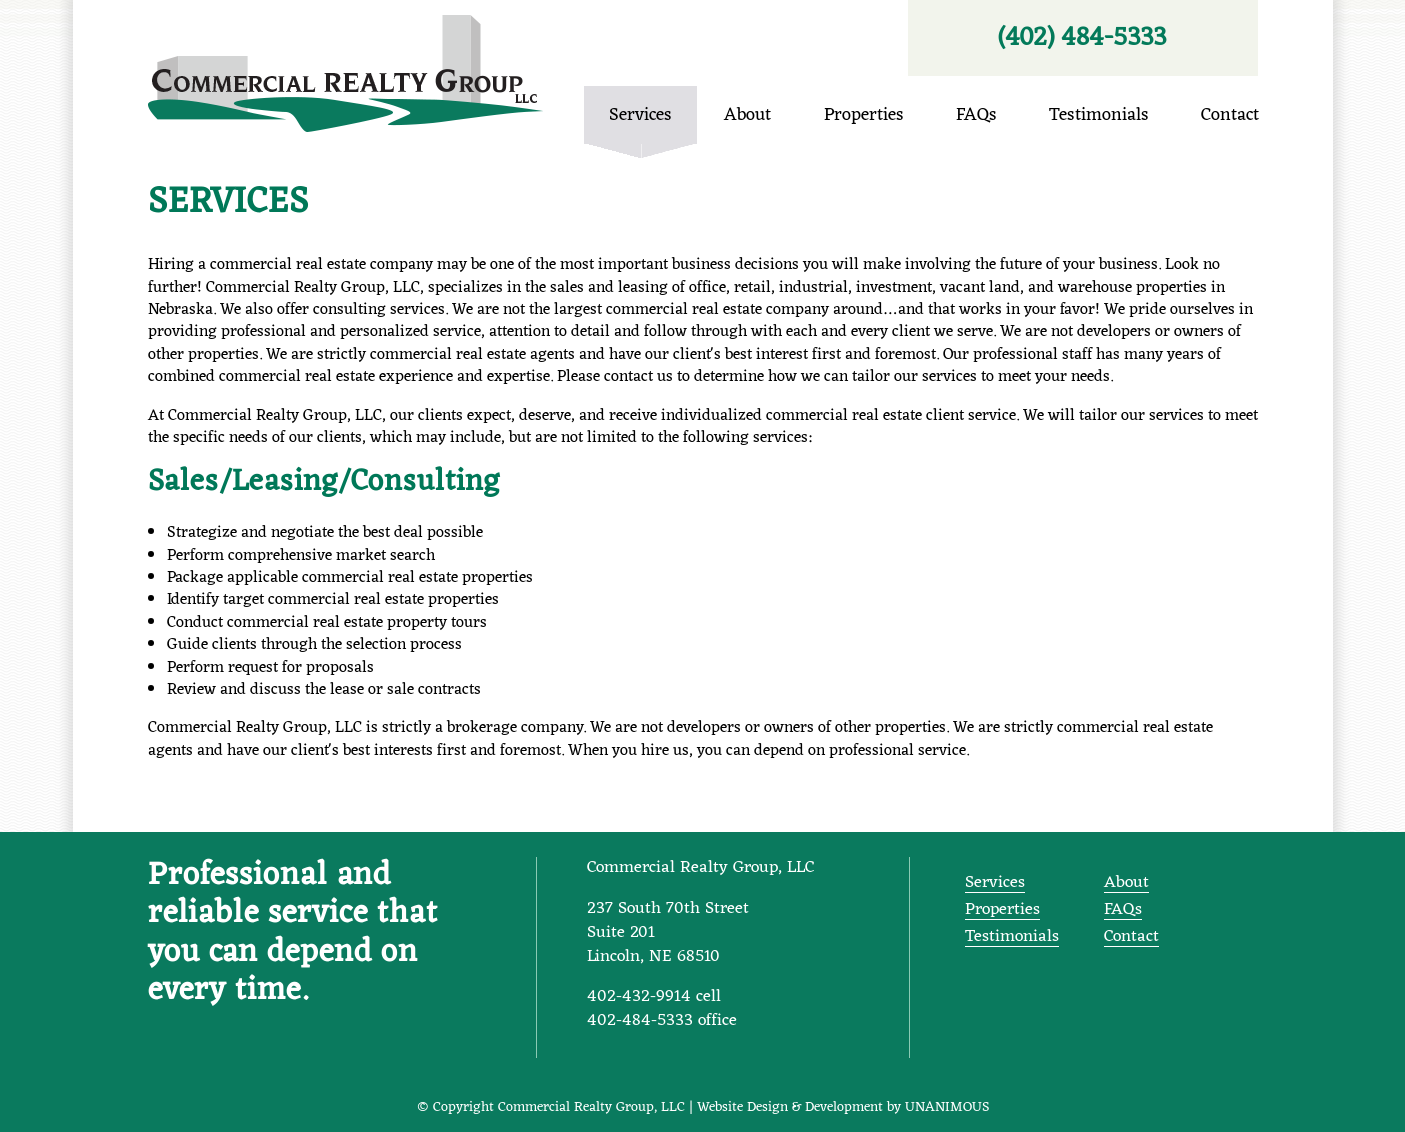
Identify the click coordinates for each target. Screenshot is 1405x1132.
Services (228, 203)
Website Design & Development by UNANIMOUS (843, 1107)
